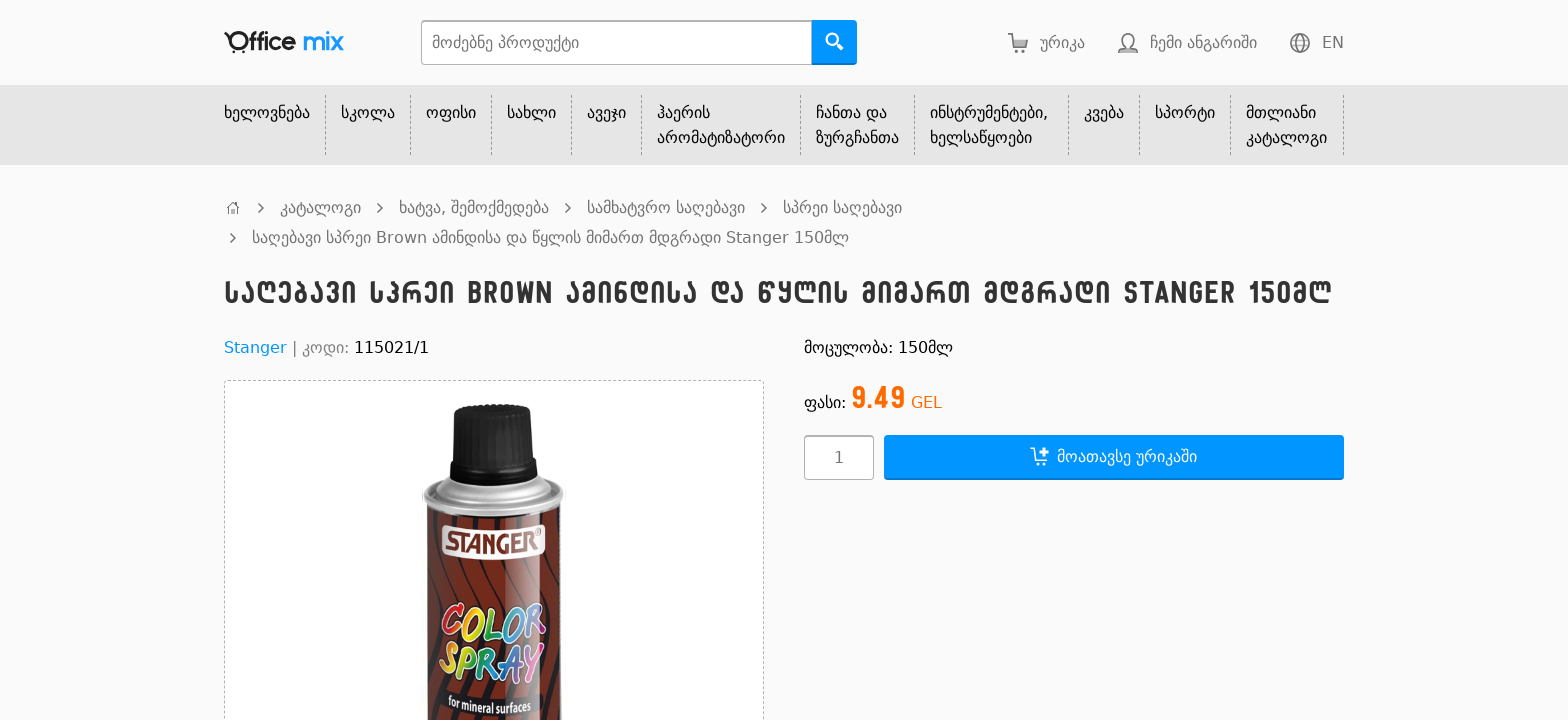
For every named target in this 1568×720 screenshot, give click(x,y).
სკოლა (368, 112)
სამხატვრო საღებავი (666, 207)
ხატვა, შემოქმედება (474, 207)
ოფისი (451, 112)
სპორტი (1185, 112)
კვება (1104, 112)
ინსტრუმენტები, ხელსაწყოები (989, 125)
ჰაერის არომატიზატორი (721, 125)
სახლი (531, 112)
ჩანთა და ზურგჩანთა (857, 125)
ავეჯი (606, 112)
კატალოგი (320, 207)
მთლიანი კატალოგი (1286, 125)
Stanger (255, 347)
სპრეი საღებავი (842, 207)
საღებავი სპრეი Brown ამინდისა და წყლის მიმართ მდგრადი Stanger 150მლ (550, 237)
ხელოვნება (267, 112)
